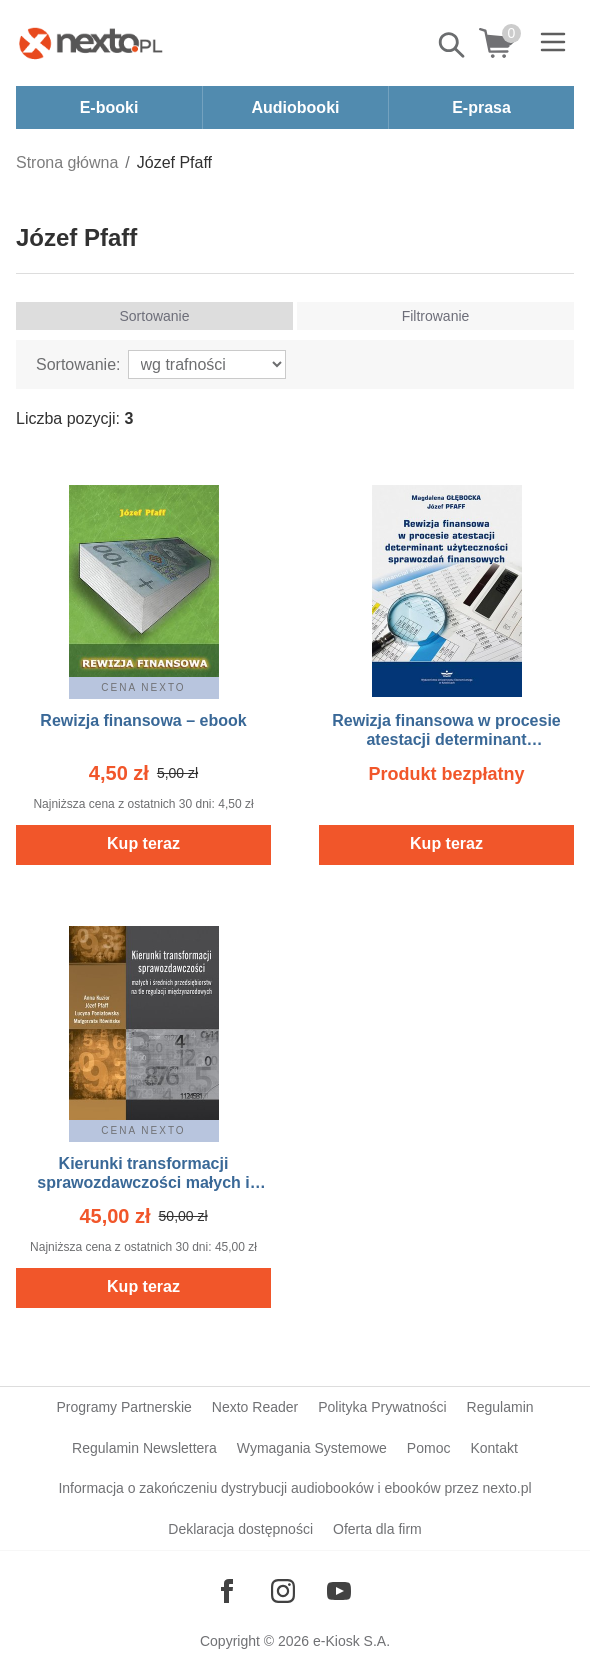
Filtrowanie (436, 316)
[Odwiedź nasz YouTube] (339, 1591)
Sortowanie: (78, 364)
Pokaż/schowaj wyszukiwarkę (453, 45)
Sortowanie (154, 316)
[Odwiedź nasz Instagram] (283, 1591)
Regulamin (500, 1407)
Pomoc (429, 1448)
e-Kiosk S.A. (351, 1641)
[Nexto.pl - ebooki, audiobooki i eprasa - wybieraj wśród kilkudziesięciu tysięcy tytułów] (91, 43)
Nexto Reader (255, 1407)
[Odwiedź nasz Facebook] (227, 1591)
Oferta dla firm (377, 1529)
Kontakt (493, 1448)
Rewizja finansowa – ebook (143, 720)
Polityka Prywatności (382, 1407)
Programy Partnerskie (123, 1407)
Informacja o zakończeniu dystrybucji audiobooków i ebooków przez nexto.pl (294, 1488)
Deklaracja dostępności (240, 1529)
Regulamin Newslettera (144, 1448)
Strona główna (67, 162)
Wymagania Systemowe (312, 1448)
